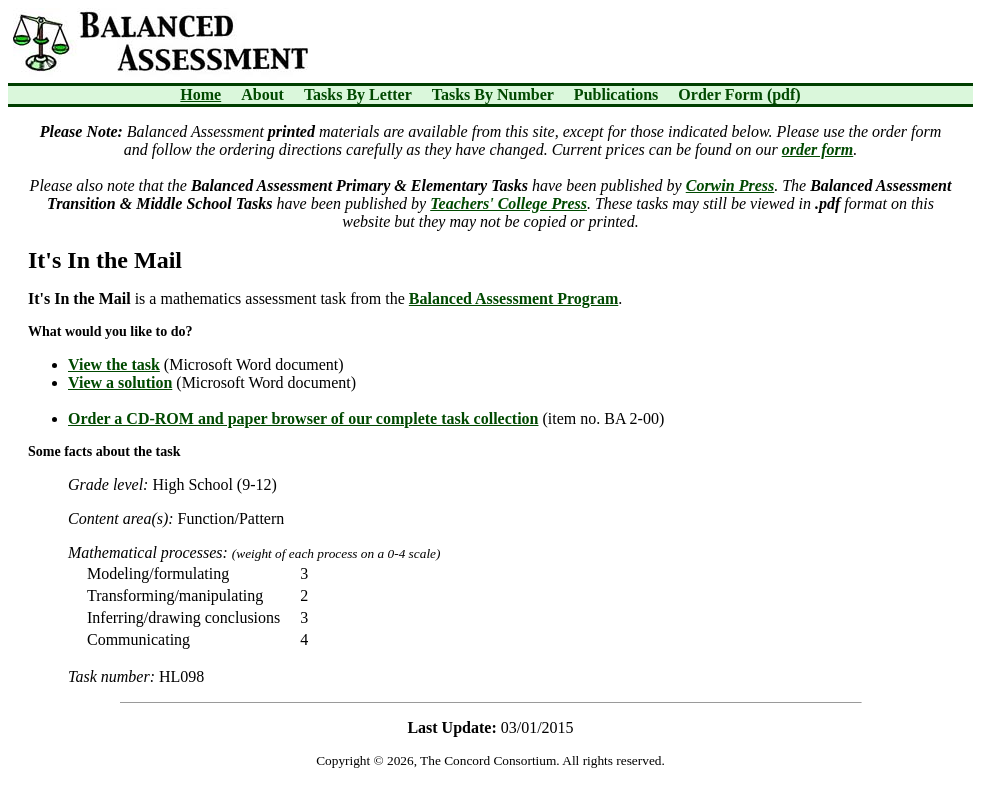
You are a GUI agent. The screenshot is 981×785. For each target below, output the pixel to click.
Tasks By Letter (358, 94)
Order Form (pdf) (739, 94)
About (262, 94)
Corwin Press (730, 185)
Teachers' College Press (508, 203)
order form (818, 149)
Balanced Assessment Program (513, 298)
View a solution (120, 382)
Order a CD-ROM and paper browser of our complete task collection (303, 418)
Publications (616, 94)
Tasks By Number (493, 94)
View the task (114, 364)
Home (200, 94)
